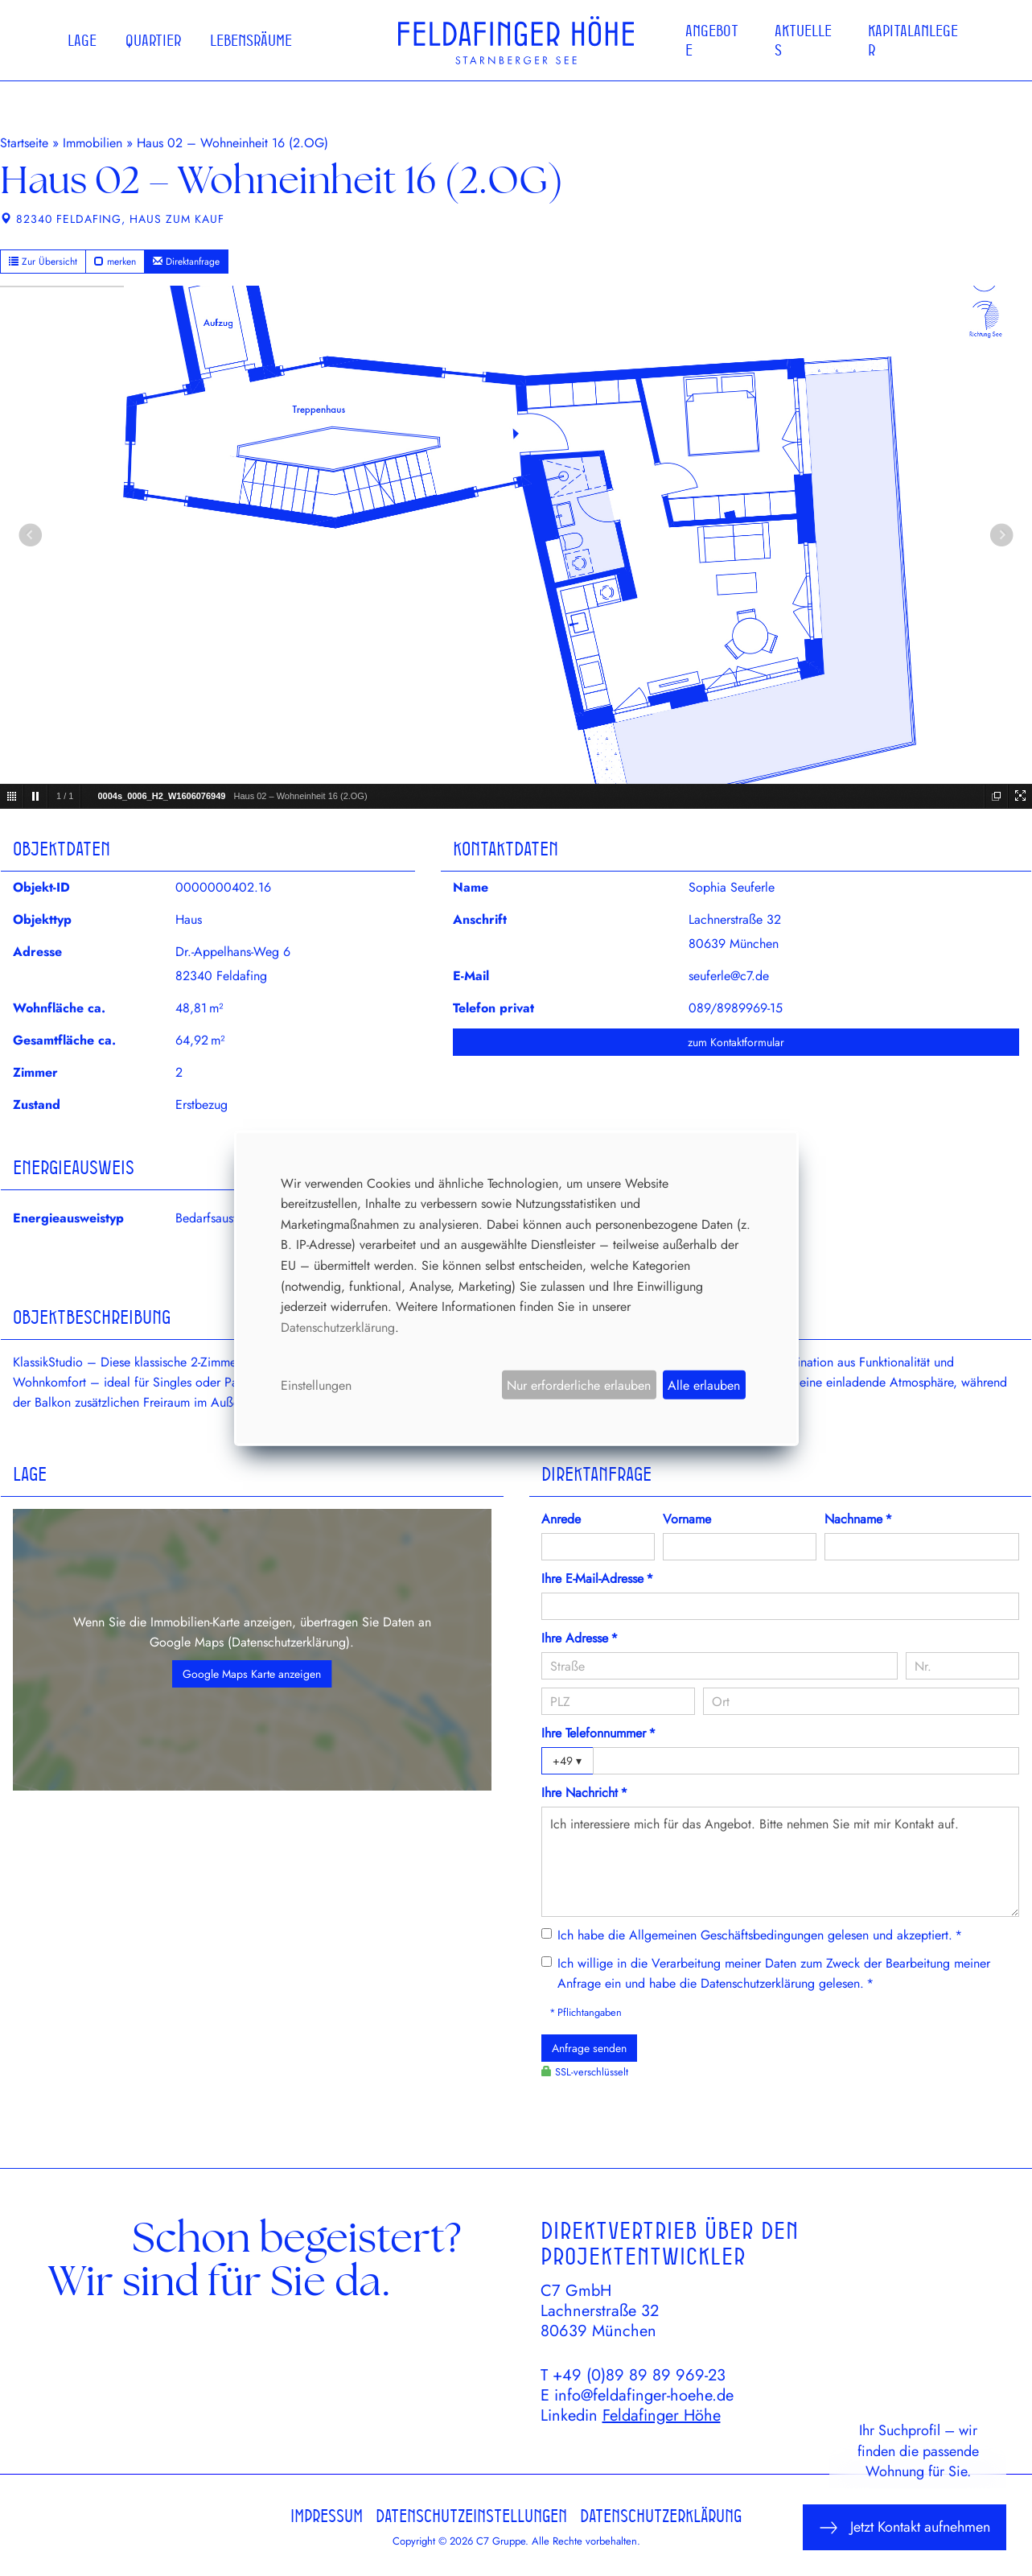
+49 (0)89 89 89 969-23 (639, 2375)
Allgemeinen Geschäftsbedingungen (726, 1935)
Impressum (326, 2515)
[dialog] (516, 1288)
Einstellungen (316, 1384)
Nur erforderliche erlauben (579, 1384)
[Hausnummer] (962, 1666)
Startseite (24, 143)
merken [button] (115, 261)
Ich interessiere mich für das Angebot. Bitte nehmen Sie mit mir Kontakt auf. (780, 1861)
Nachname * (858, 1519)
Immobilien (92, 143)
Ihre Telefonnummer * (598, 1733)
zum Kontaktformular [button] (736, 1042)
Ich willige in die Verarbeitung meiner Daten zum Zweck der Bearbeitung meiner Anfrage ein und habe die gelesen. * (773, 1973)
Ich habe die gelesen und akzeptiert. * (759, 1935)
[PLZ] (618, 1701)
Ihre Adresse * (579, 1638)
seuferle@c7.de (729, 976)
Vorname (687, 1519)
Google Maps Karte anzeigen (252, 1674)
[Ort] (861, 1701)
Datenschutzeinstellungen (471, 2515)
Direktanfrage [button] (186, 261)
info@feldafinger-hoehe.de (644, 2395)
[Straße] (719, 1666)
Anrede (561, 1519)
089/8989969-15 (736, 1008)
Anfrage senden (589, 2048)
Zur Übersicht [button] (43, 261)
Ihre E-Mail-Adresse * (597, 1578)
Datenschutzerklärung (289, 1642)
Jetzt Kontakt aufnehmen (904, 2526)
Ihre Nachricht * (584, 1792)
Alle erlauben (704, 1384)
